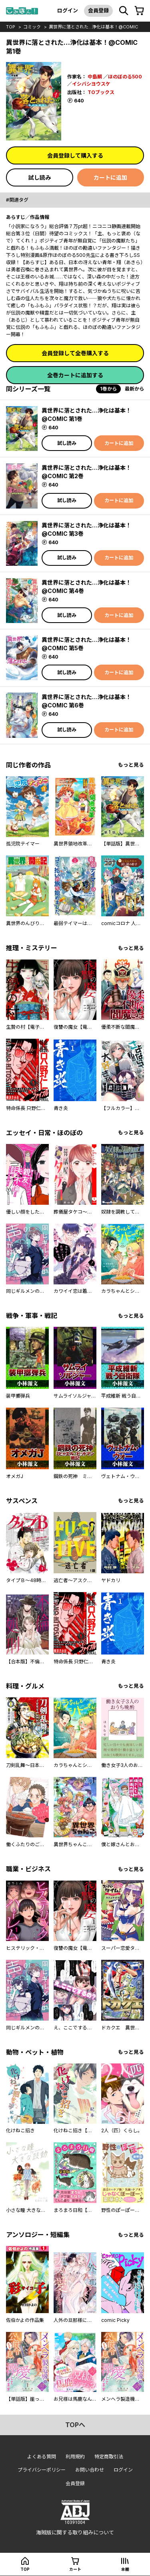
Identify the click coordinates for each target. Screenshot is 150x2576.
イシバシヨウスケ (91, 84)
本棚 (125, 2569)
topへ (75, 2425)
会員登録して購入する (75, 155)
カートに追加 (110, 177)
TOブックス (101, 92)
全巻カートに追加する (75, 375)
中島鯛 (95, 77)
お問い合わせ (89, 2470)
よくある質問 (41, 2457)
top (10, 27)
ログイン (67, 10)
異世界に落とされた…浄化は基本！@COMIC (93, 27)
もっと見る (131, 765)
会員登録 (98, 10)
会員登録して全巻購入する (75, 353)
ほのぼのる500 (125, 77)
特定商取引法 (108, 2457)
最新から (134, 389)
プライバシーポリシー (42, 2470)
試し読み (39, 177)
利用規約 (75, 2457)
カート (75, 2569)
